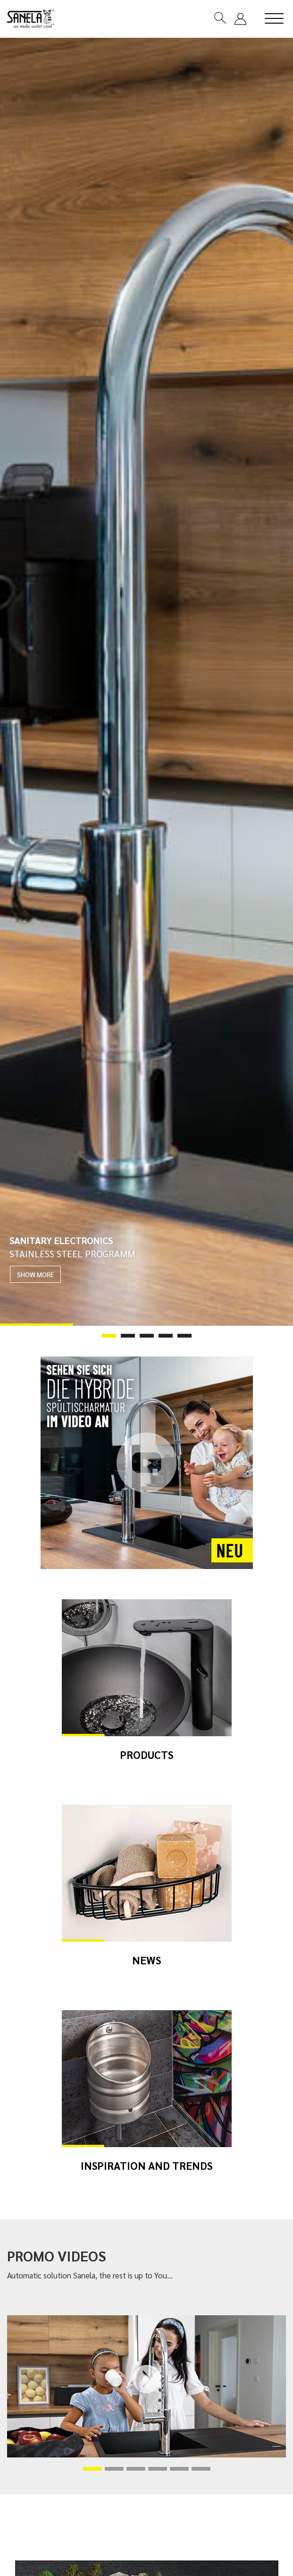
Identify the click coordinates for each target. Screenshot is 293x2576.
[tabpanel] (146, 682)
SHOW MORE (35, 1274)
